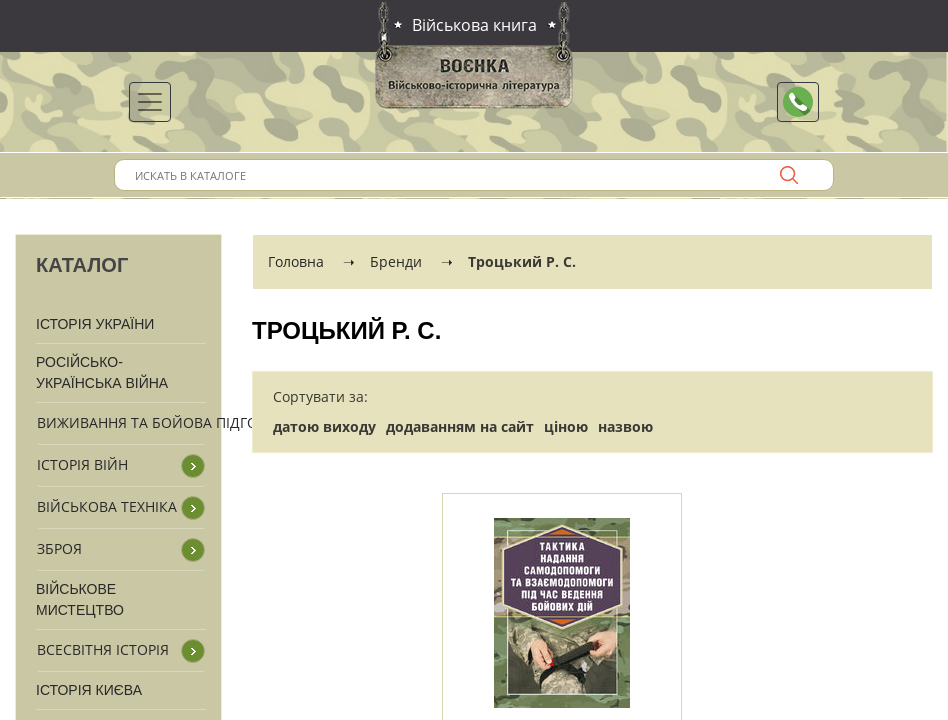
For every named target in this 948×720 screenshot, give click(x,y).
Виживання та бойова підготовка (170, 422)
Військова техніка (107, 506)
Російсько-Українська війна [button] (102, 372)
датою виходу (324, 426)
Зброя (59, 548)
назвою (625, 426)
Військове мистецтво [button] (80, 599)
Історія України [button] (95, 324)
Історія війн (82, 464)
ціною (566, 426)
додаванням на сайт (460, 426)
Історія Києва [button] (89, 690)
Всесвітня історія (103, 649)
